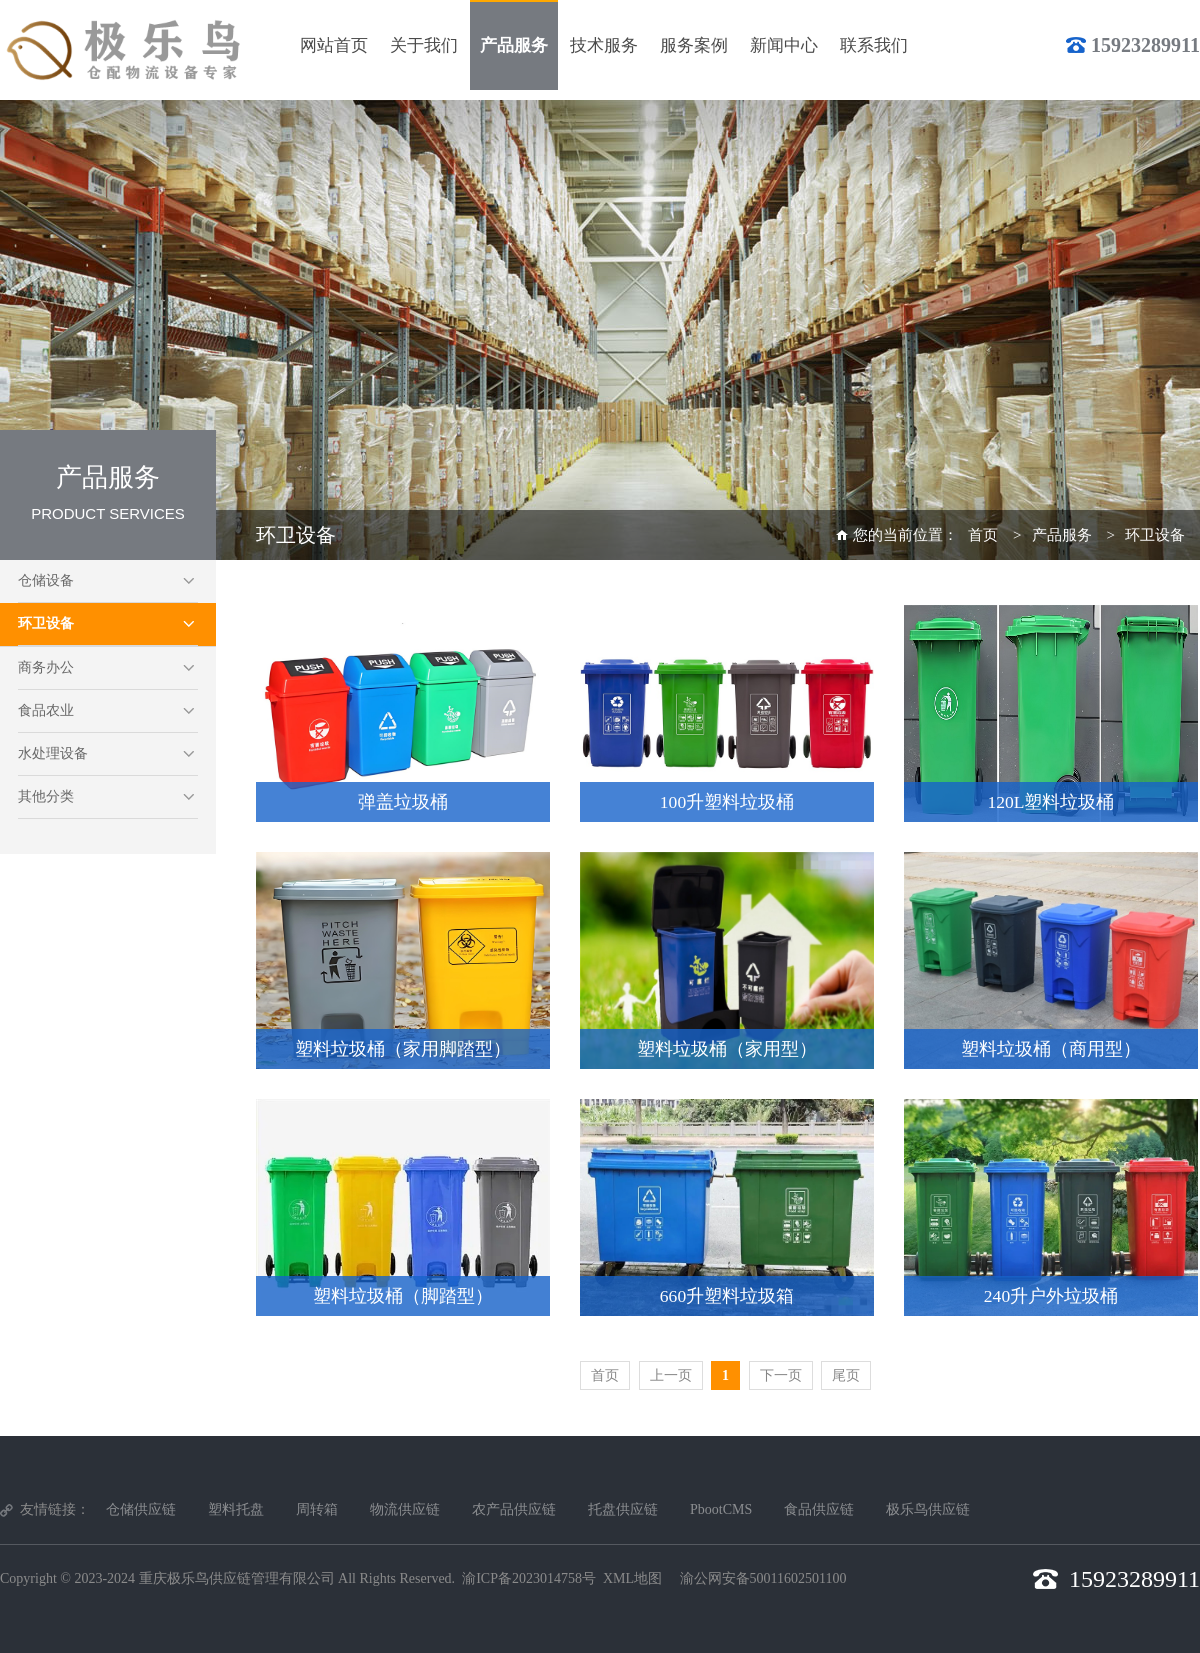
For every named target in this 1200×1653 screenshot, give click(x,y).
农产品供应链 (514, 1509)
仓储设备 (46, 580)
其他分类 (46, 796)
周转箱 (317, 1509)
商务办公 (46, 667)
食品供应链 (819, 1509)
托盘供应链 (623, 1509)
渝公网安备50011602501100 (763, 1578)
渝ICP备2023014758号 (529, 1578)
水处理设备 (53, 753)
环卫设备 (46, 623)
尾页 (846, 1375)
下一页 (781, 1375)
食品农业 (46, 710)
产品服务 (1062, 535)
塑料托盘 (236, 1509)
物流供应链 (405, 1509)
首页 (983, 535)
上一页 (671, 1375)
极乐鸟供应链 (928, 1509)
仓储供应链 (141, 1509)
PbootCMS (721, 1509)
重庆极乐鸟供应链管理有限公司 (237, 1578)
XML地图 (632, 1578)
